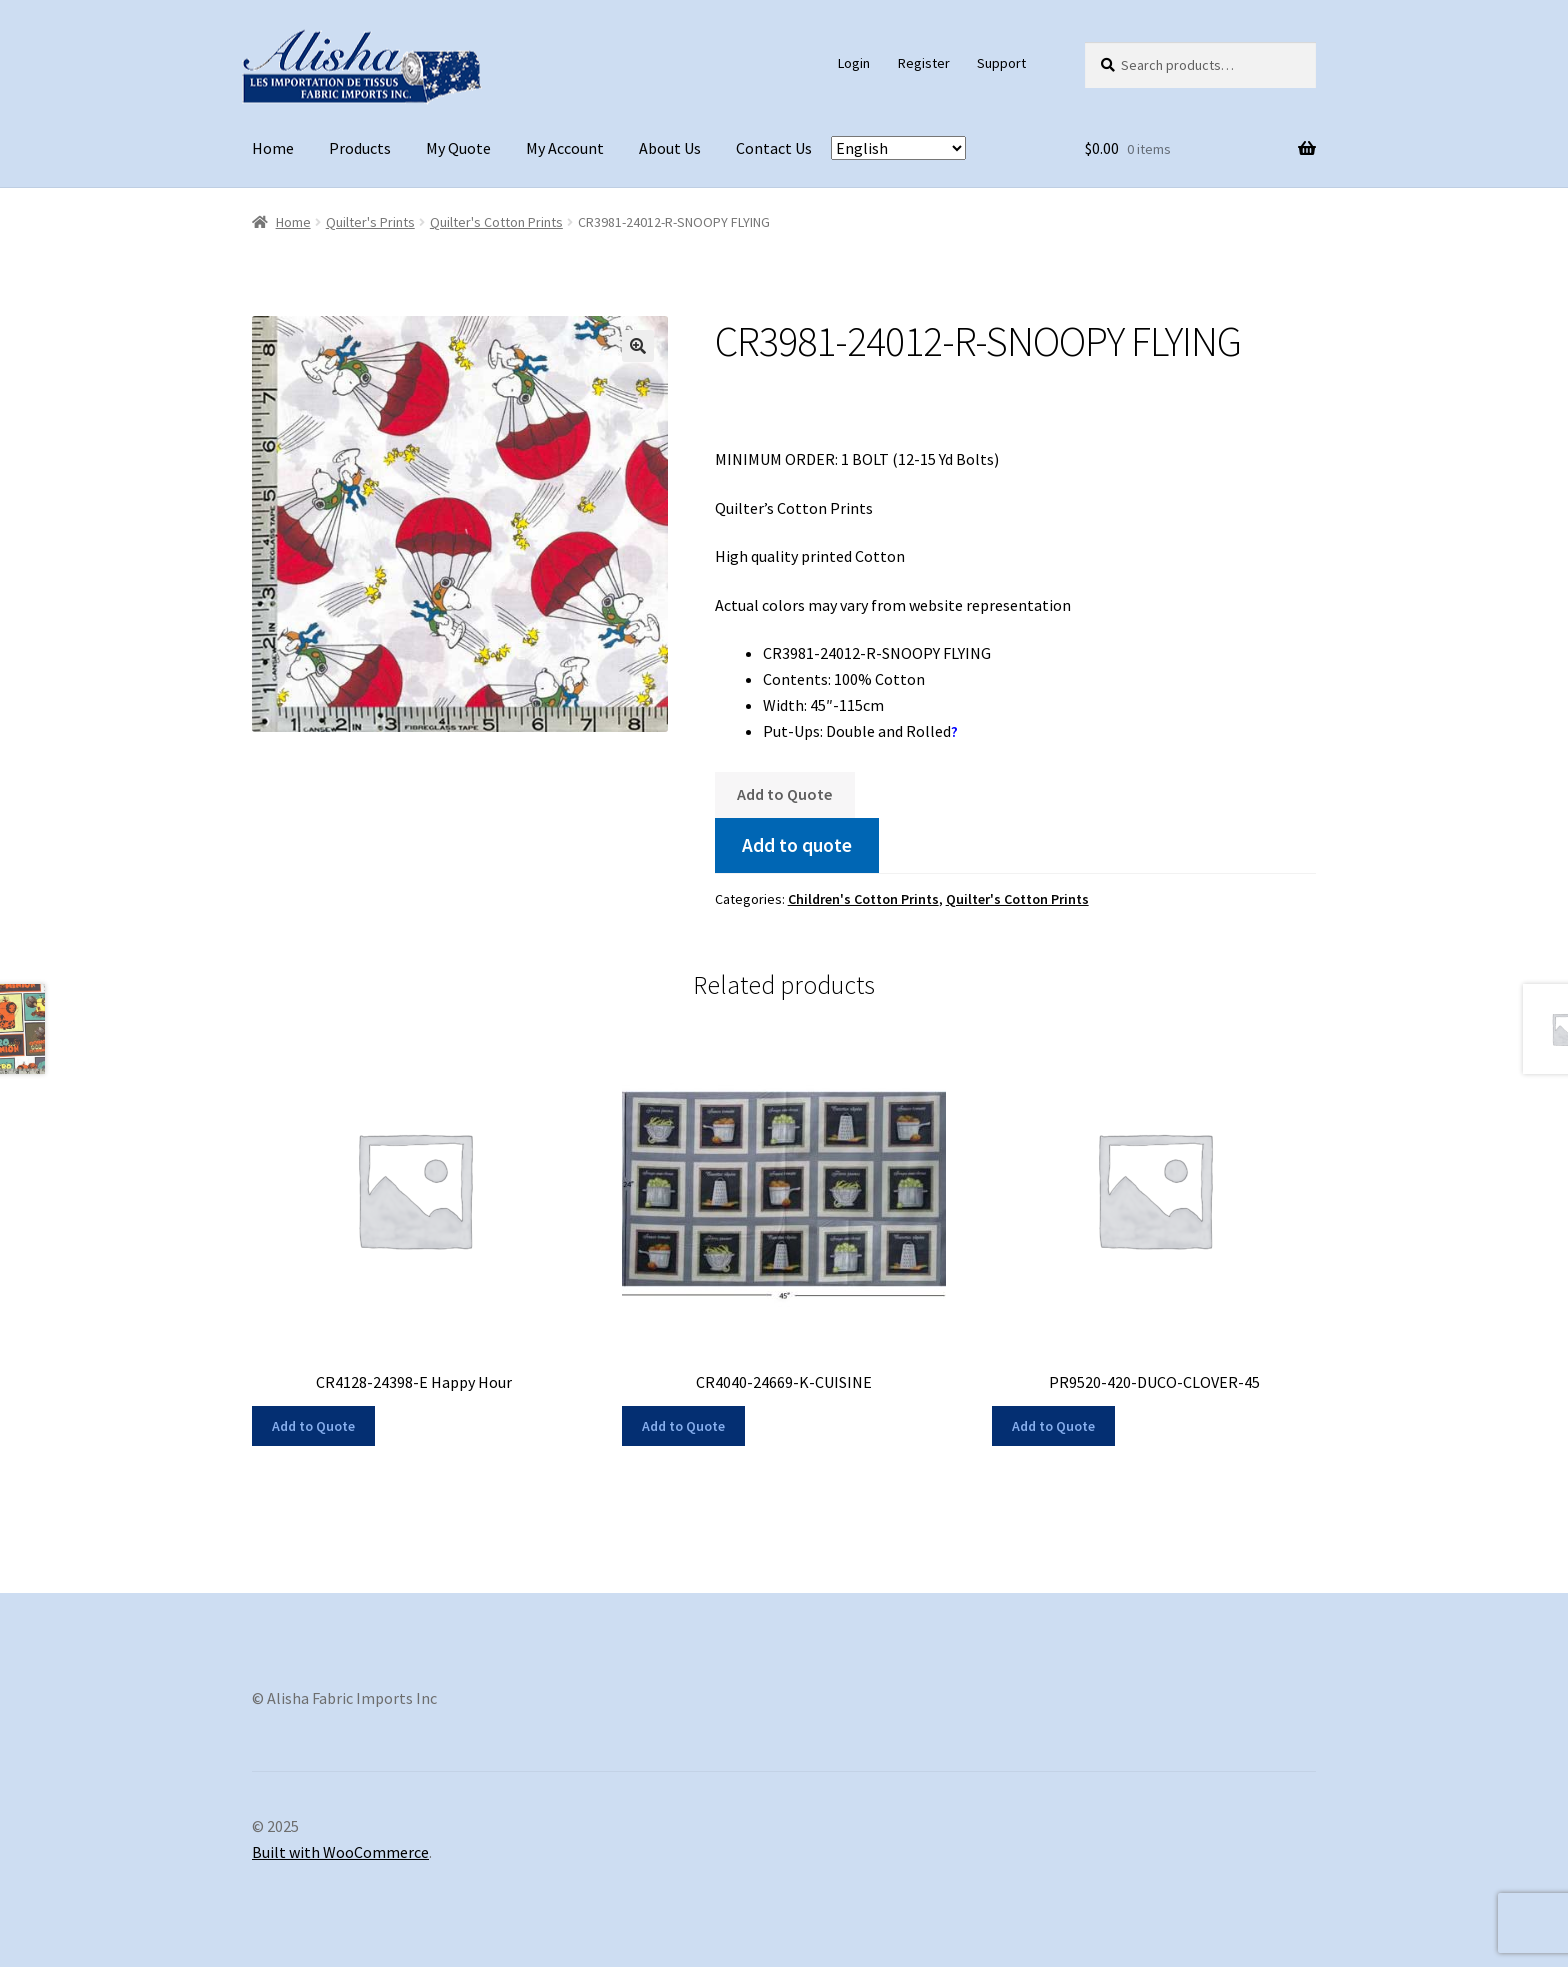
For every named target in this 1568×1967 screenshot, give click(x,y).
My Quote (458, 148)
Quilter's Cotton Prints (496, 222)
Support (1001, 63)
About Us (670, 148)
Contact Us (774, 148)
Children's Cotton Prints (863, 899)
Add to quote (797, 845)
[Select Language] (898, 148)
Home (273, 148)
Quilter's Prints (370, 222)
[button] (638, 346)
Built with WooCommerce (340, 1852)
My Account (565, 148)
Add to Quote (784, 794)
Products (360, 148)
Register (924, 63)
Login (854, 63)
